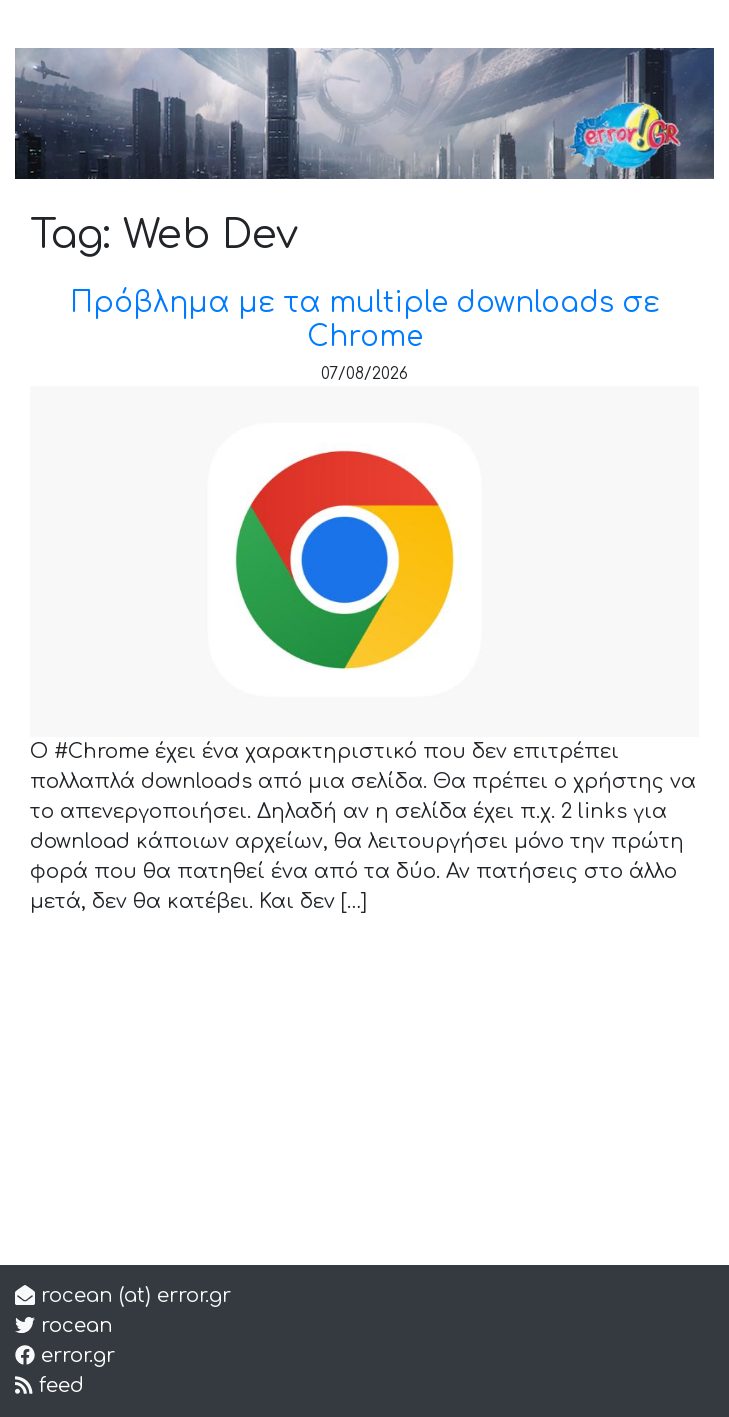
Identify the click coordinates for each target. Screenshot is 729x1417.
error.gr (75, 1355)
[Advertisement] (364, 1109)
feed (58, 1385)
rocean (74, 1325)
